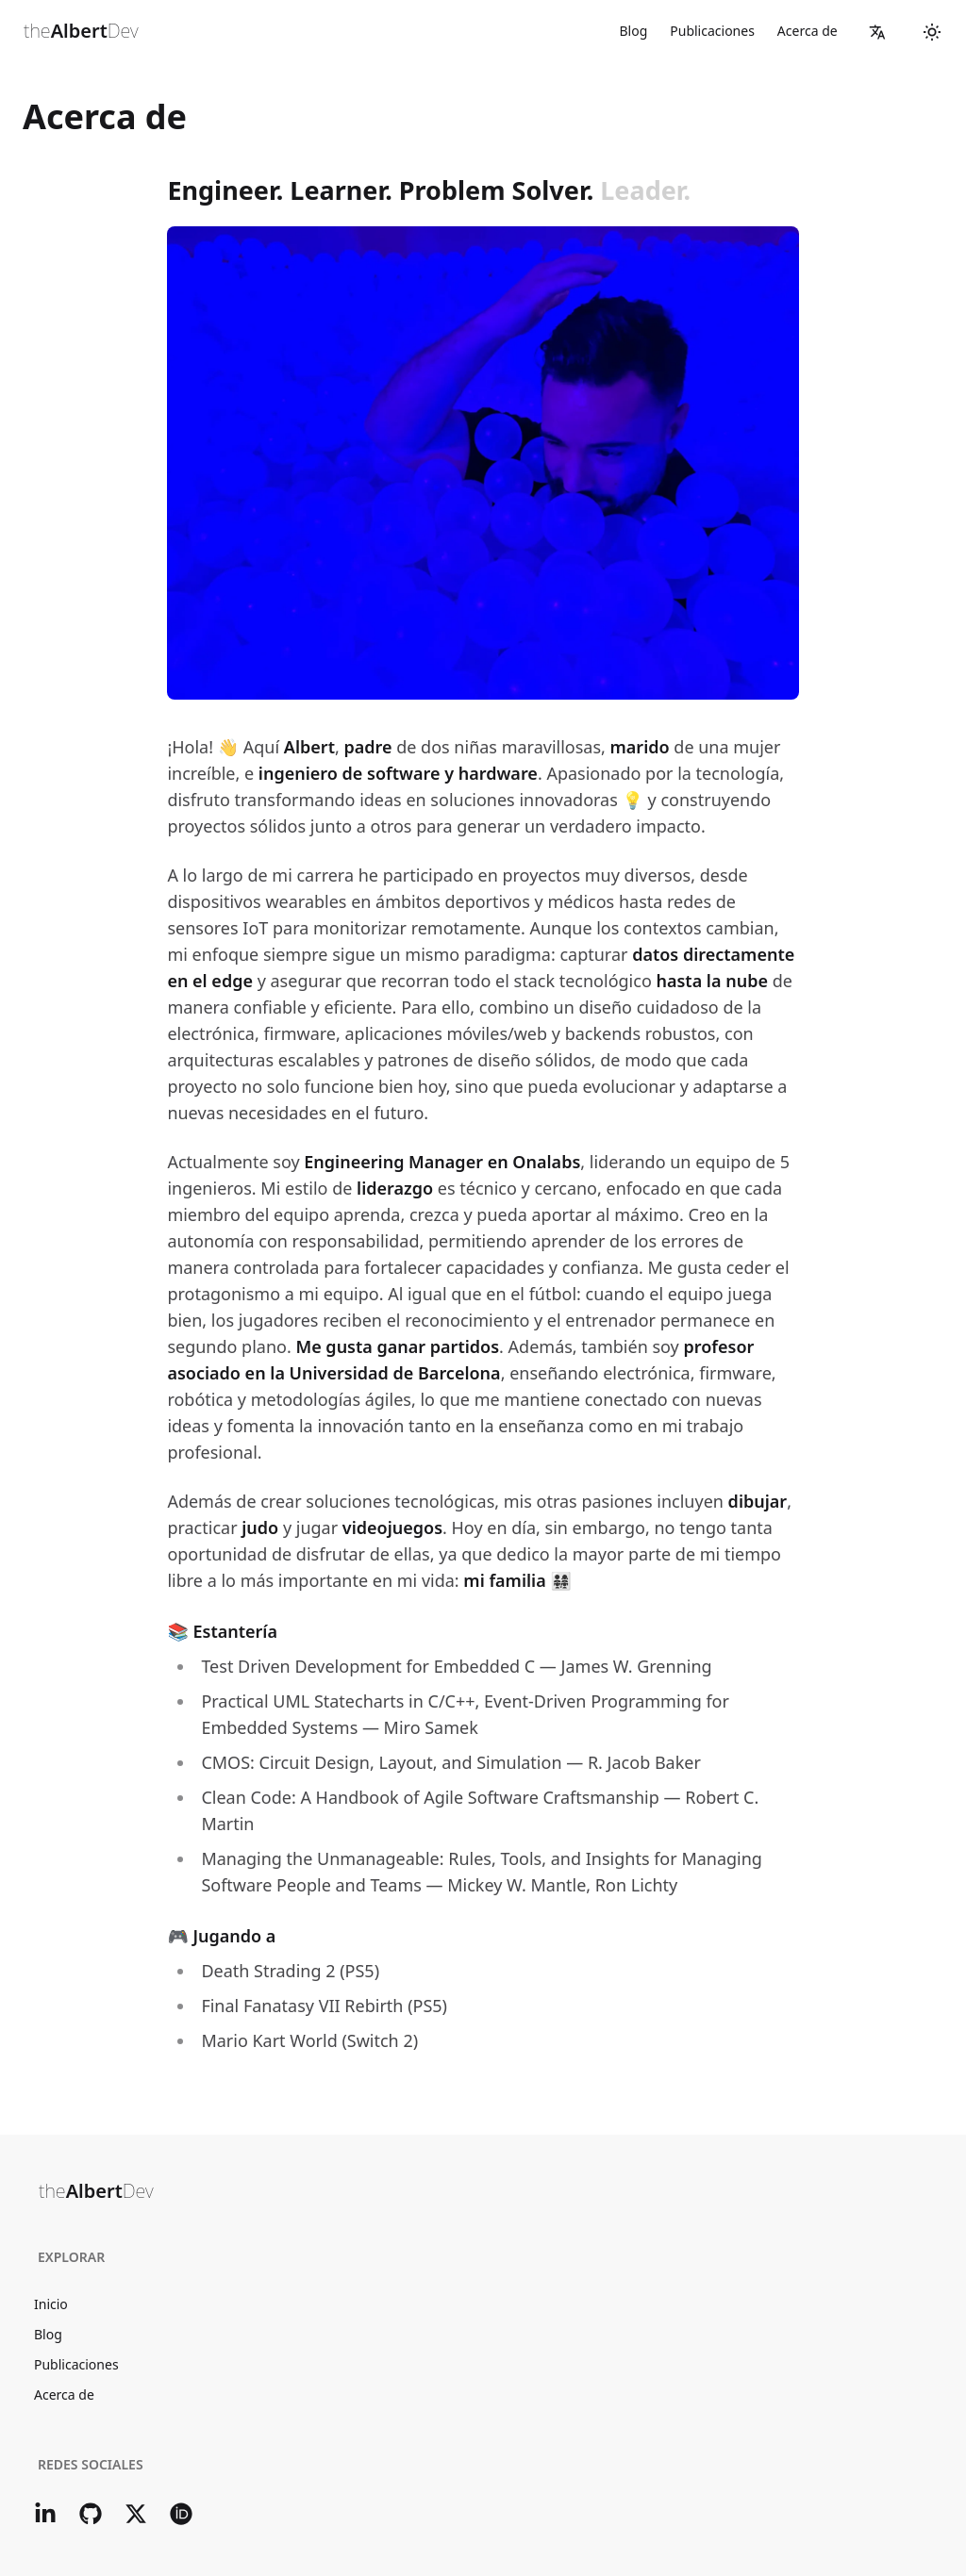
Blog (633, 31)
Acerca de (807, 31)
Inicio (51, 2304)
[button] (877, 32)
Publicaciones (712, 31)
